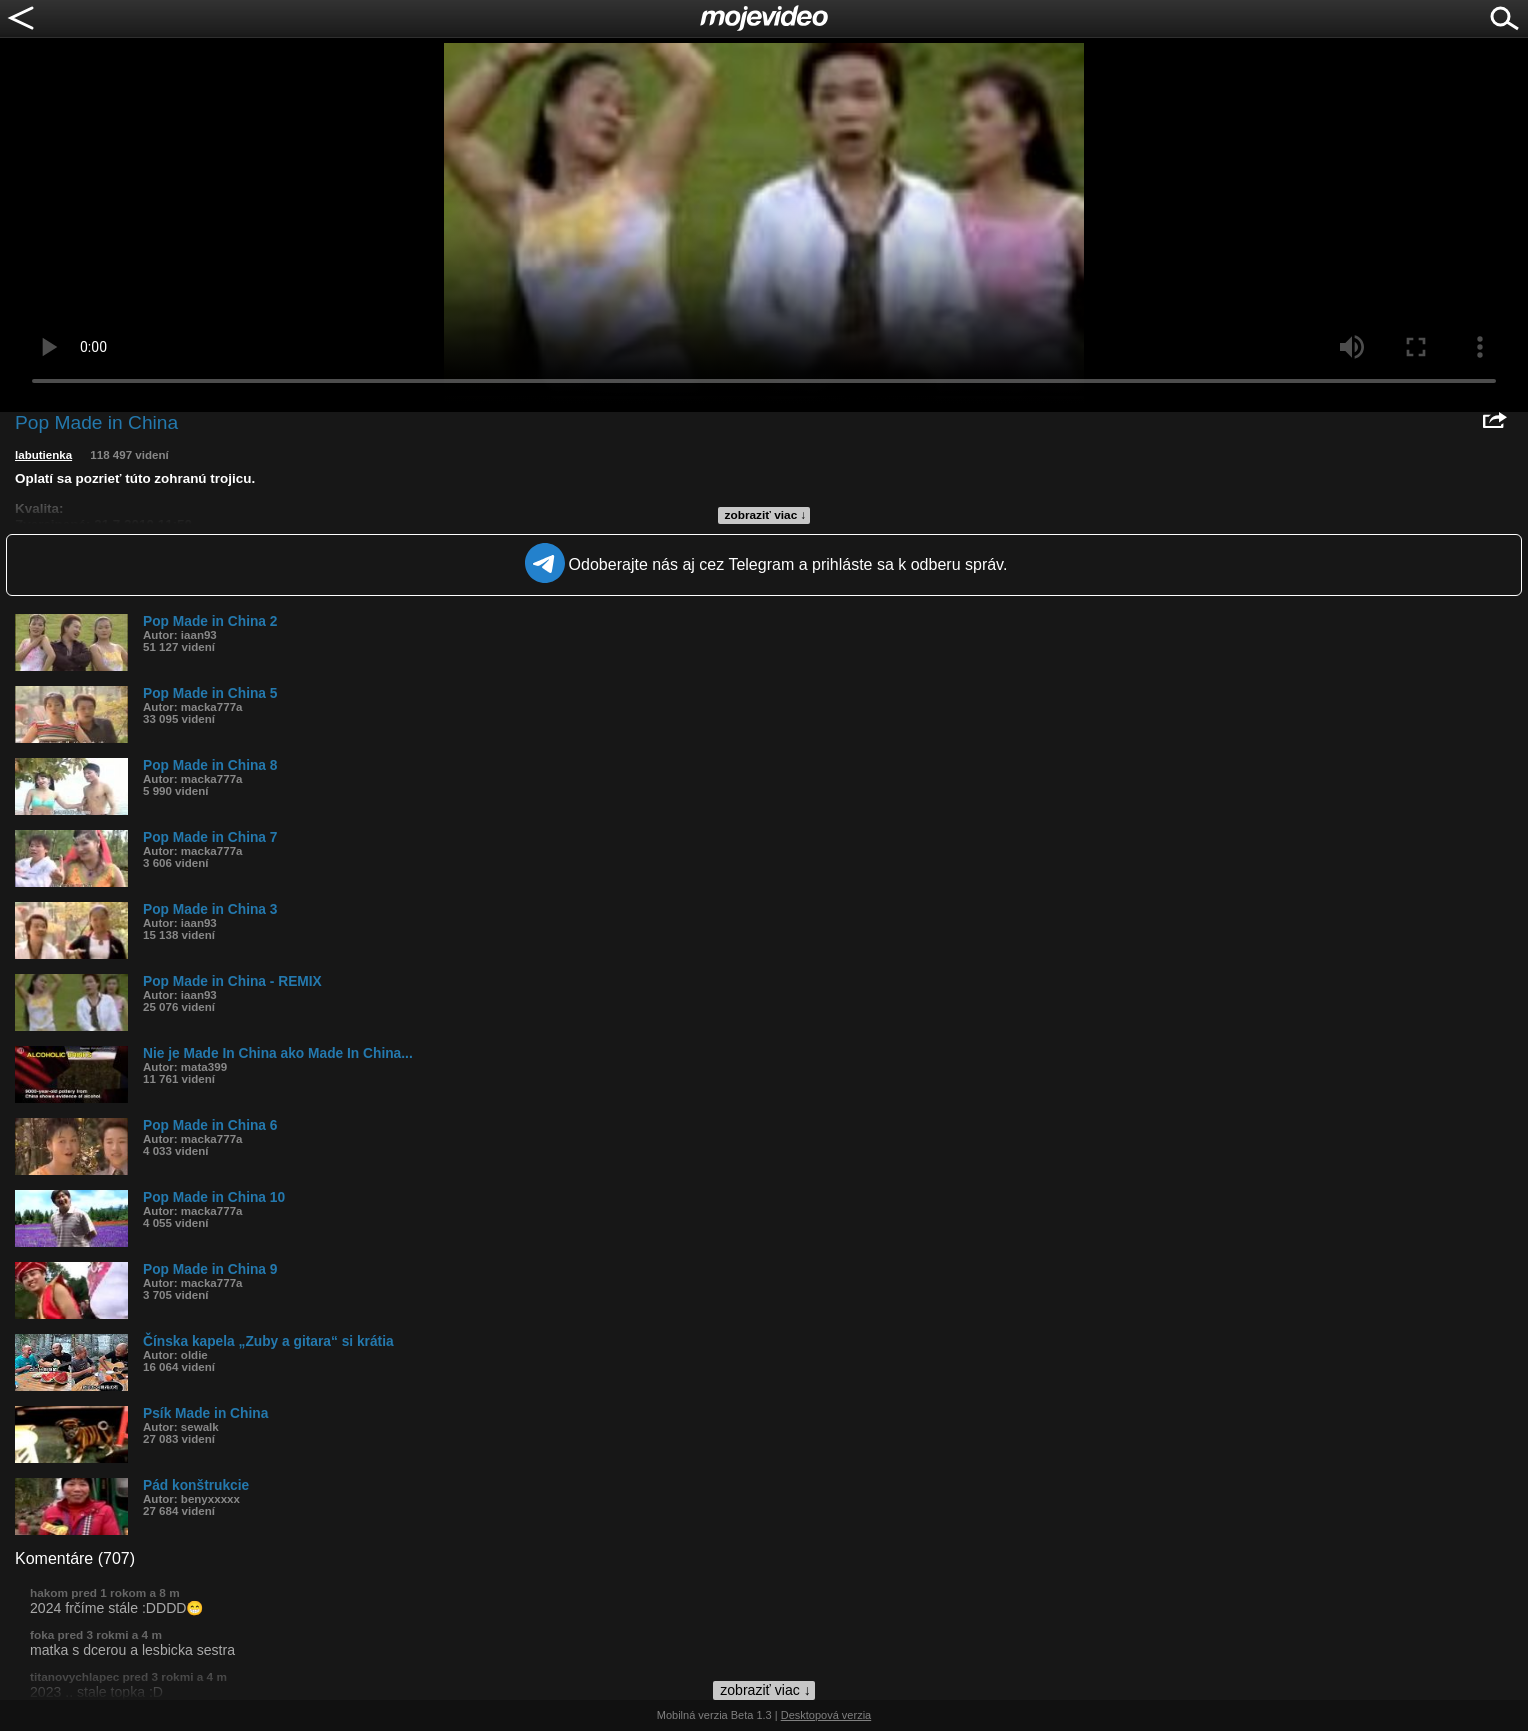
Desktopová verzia (826, 1715)
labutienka (43, 455)
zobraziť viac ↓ (766, 515)
